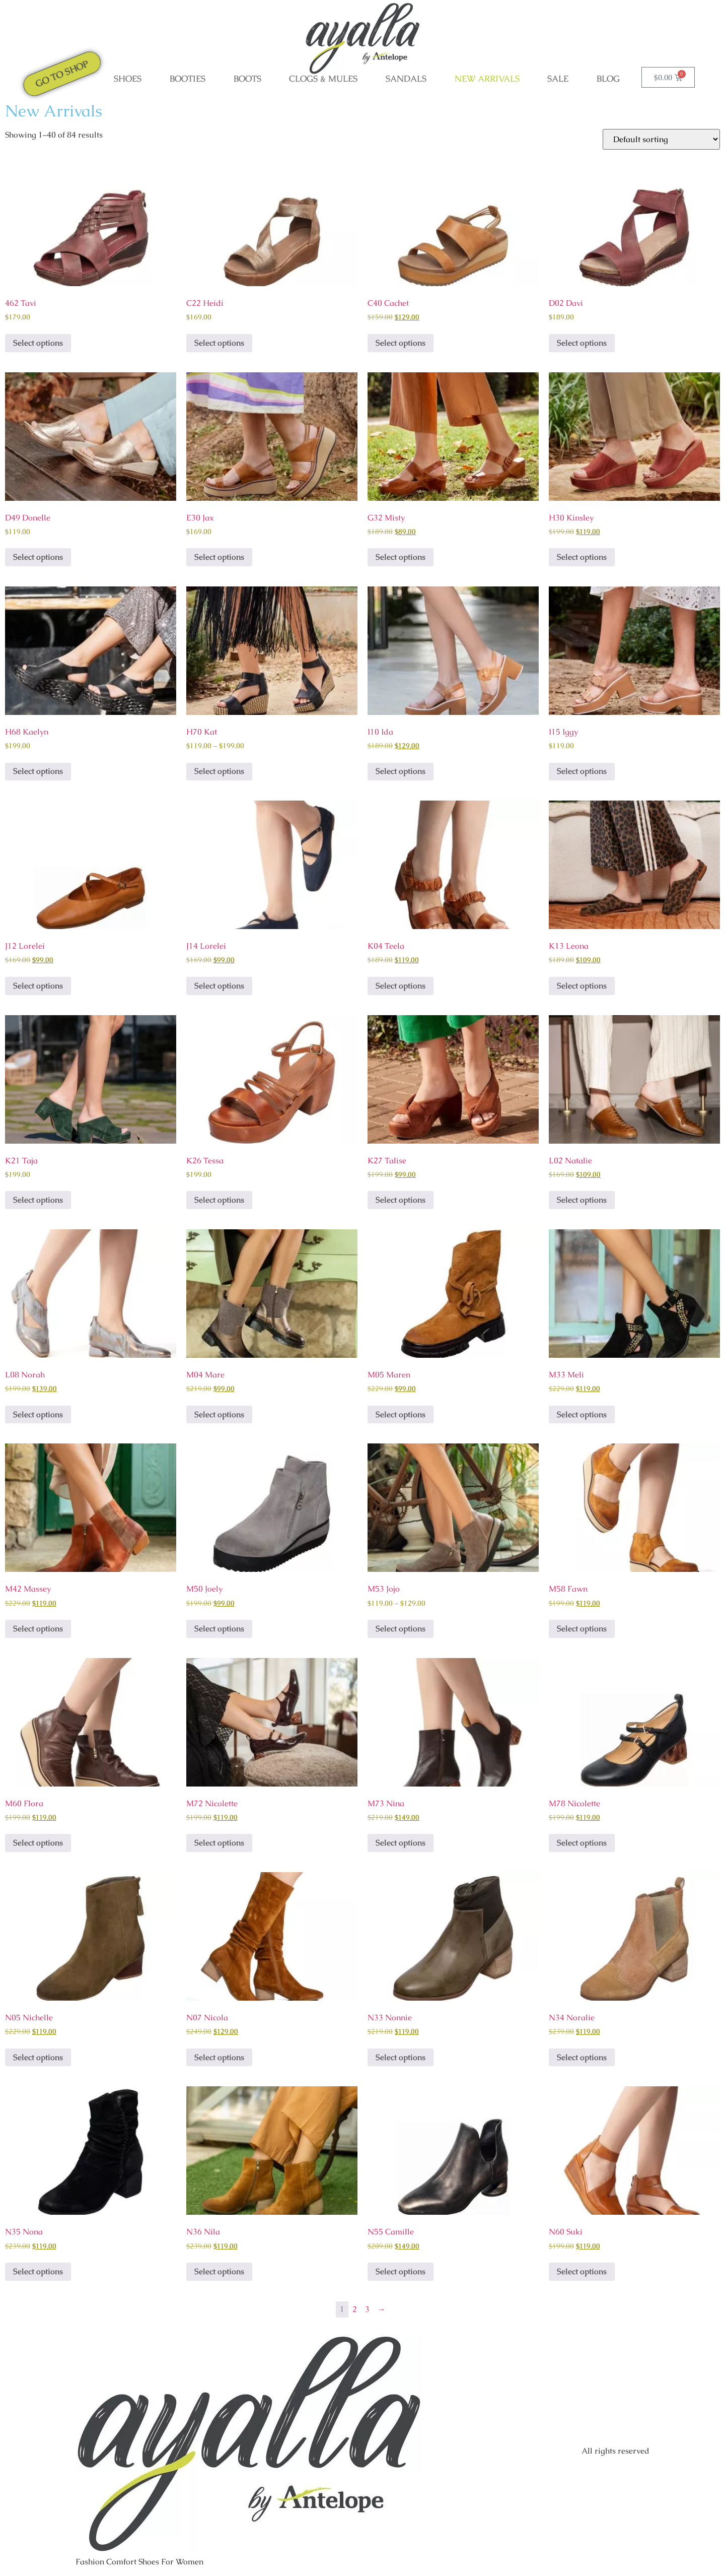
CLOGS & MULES (323, 78)
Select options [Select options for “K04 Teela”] (400, 985)
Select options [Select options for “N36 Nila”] (219, 2271)
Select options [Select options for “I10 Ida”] (400, 771)
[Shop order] (661, 139)
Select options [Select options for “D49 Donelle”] (38, 557)
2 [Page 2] (354, 2309)
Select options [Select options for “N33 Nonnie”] (400, 2057)
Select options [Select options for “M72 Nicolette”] (219, 1842)
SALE (557, 78)
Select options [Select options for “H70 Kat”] (219, 771)
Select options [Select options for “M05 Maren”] (400, 1414)
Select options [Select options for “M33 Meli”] (582, 1414)
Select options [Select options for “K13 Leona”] (582, 985)
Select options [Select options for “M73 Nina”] (400, 1842)
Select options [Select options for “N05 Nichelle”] (38, 2057)
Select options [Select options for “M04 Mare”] (219, 1414)
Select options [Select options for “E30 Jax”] (219, 557)
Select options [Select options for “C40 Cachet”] (400, 343)
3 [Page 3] (367, 2309)
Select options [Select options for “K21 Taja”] (38, 1200)
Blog (608, 78)
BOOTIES (187, 78)
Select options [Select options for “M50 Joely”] (219, 1628)
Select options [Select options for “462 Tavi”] (38, 343)
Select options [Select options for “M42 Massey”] (38, 1628)
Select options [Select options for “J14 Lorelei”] (219, 985)
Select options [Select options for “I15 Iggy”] (582, 771)
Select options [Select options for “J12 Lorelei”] (38, 985)
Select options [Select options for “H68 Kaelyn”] (38, 771)
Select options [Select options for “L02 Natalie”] (582, 1200)
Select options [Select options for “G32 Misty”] (400, 557)
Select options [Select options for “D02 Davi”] (582, 343)
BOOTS (247, 78)
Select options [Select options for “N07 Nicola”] (219, 2057)
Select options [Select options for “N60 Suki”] (582, 2271)
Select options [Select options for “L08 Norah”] (38, 1414)
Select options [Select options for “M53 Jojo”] (400, 1628)
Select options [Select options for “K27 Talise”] (400, 1200)
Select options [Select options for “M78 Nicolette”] (582, 1842)
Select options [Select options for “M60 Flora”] (38, 1842)
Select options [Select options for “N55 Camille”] (400, 2271)
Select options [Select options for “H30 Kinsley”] (582, 557)
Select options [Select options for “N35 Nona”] (38, 2271)
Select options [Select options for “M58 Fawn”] (582, 1628)
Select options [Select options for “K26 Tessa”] (219, 1200)
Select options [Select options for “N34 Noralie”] (582, 2057)
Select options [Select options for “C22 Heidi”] (219, 343)
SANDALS (406, 78)
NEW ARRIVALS (487, 78)
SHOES (127, 78)
